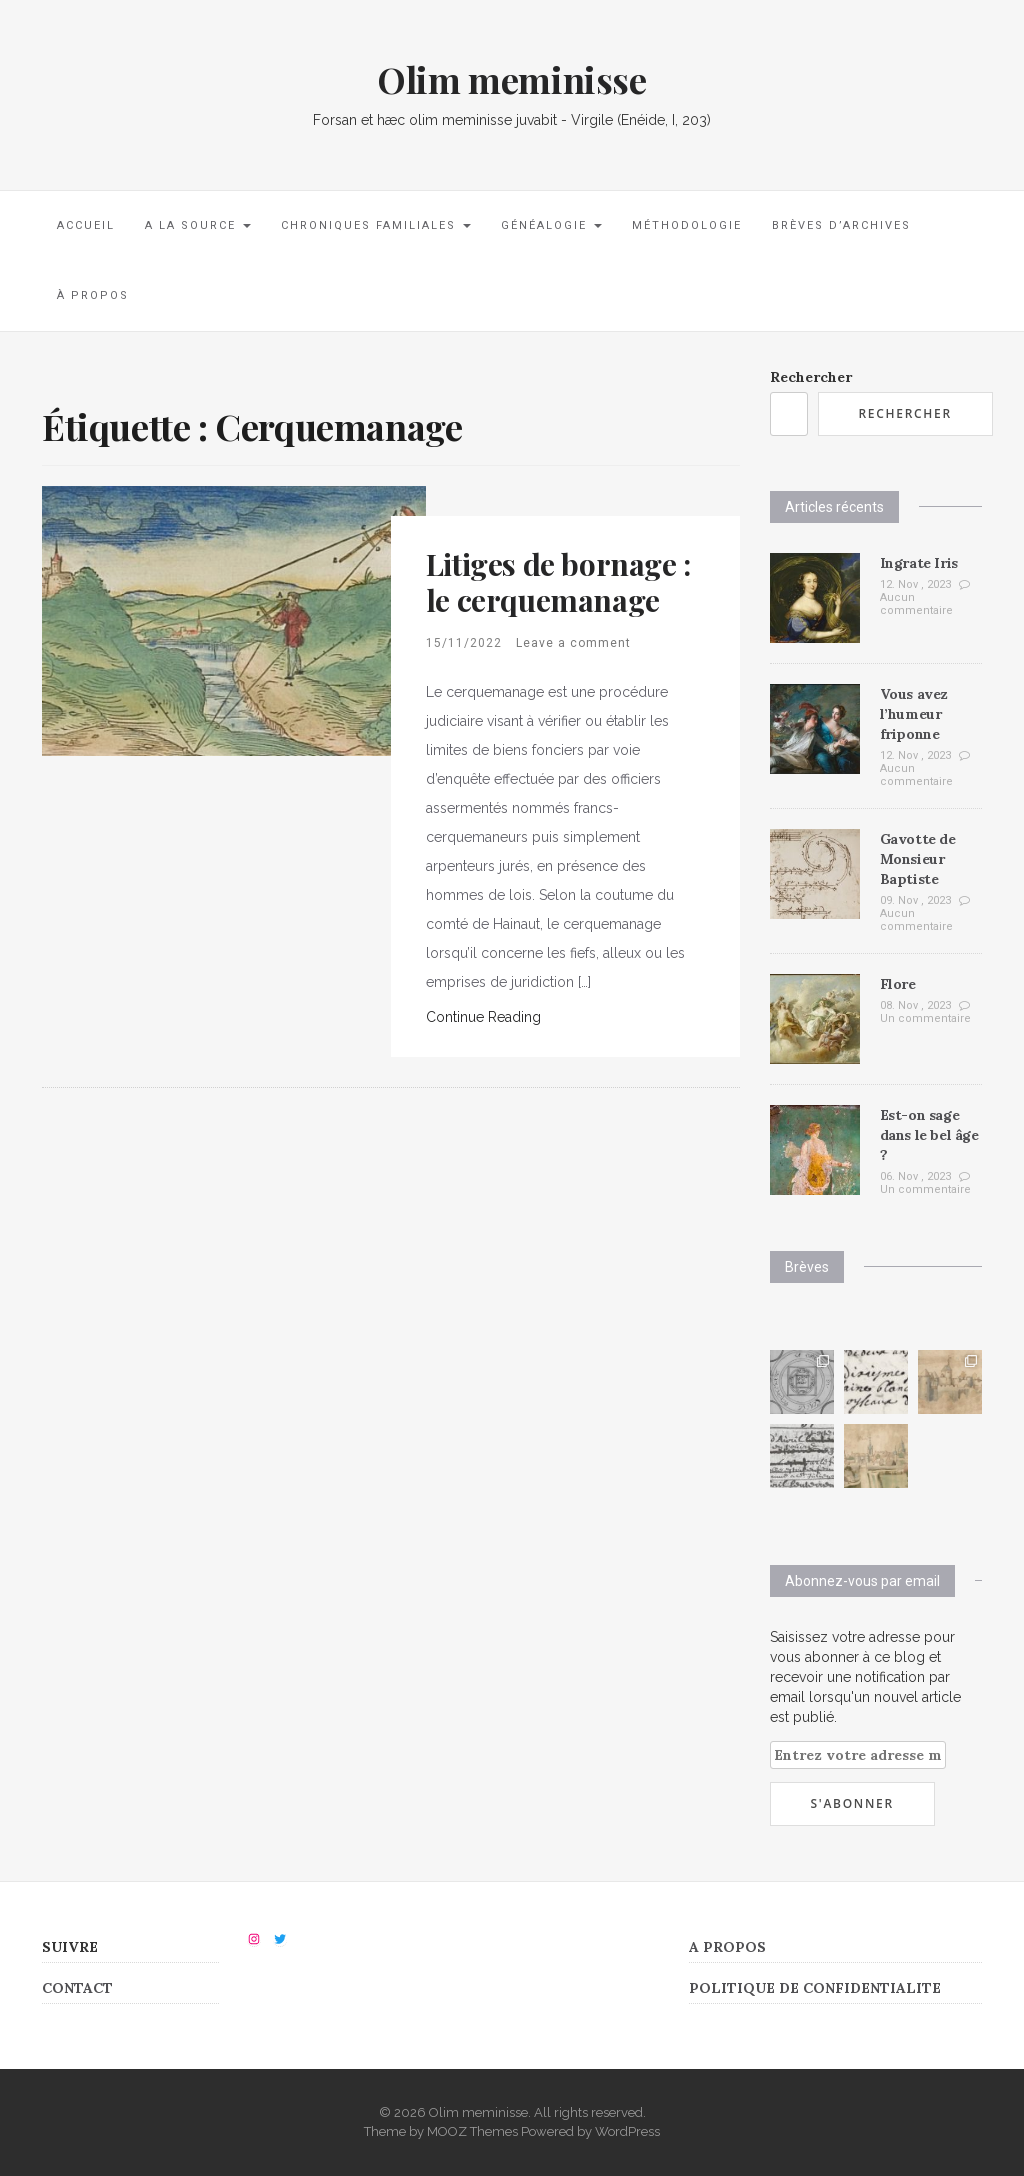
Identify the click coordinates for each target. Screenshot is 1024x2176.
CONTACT (77, 1988)
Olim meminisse (511, 79)
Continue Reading (483, 1017)
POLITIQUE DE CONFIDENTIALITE (815, 1988)
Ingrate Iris (919, 563)
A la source (198, 225)
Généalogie (551, 225)
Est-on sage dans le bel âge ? (929, 1135)
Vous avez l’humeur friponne (914, 714)
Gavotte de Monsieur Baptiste (918, 859)
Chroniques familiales (376, 225)
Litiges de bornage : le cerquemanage (558, 582)
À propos (93, 295)
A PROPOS (727, 1947)
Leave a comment (573, 643)
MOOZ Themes (472, 2131)
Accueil (86, 225)
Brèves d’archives (841, 225)
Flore (898, 984)
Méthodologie (687, 225)
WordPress (627, 2131)
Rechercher (811, 377)
